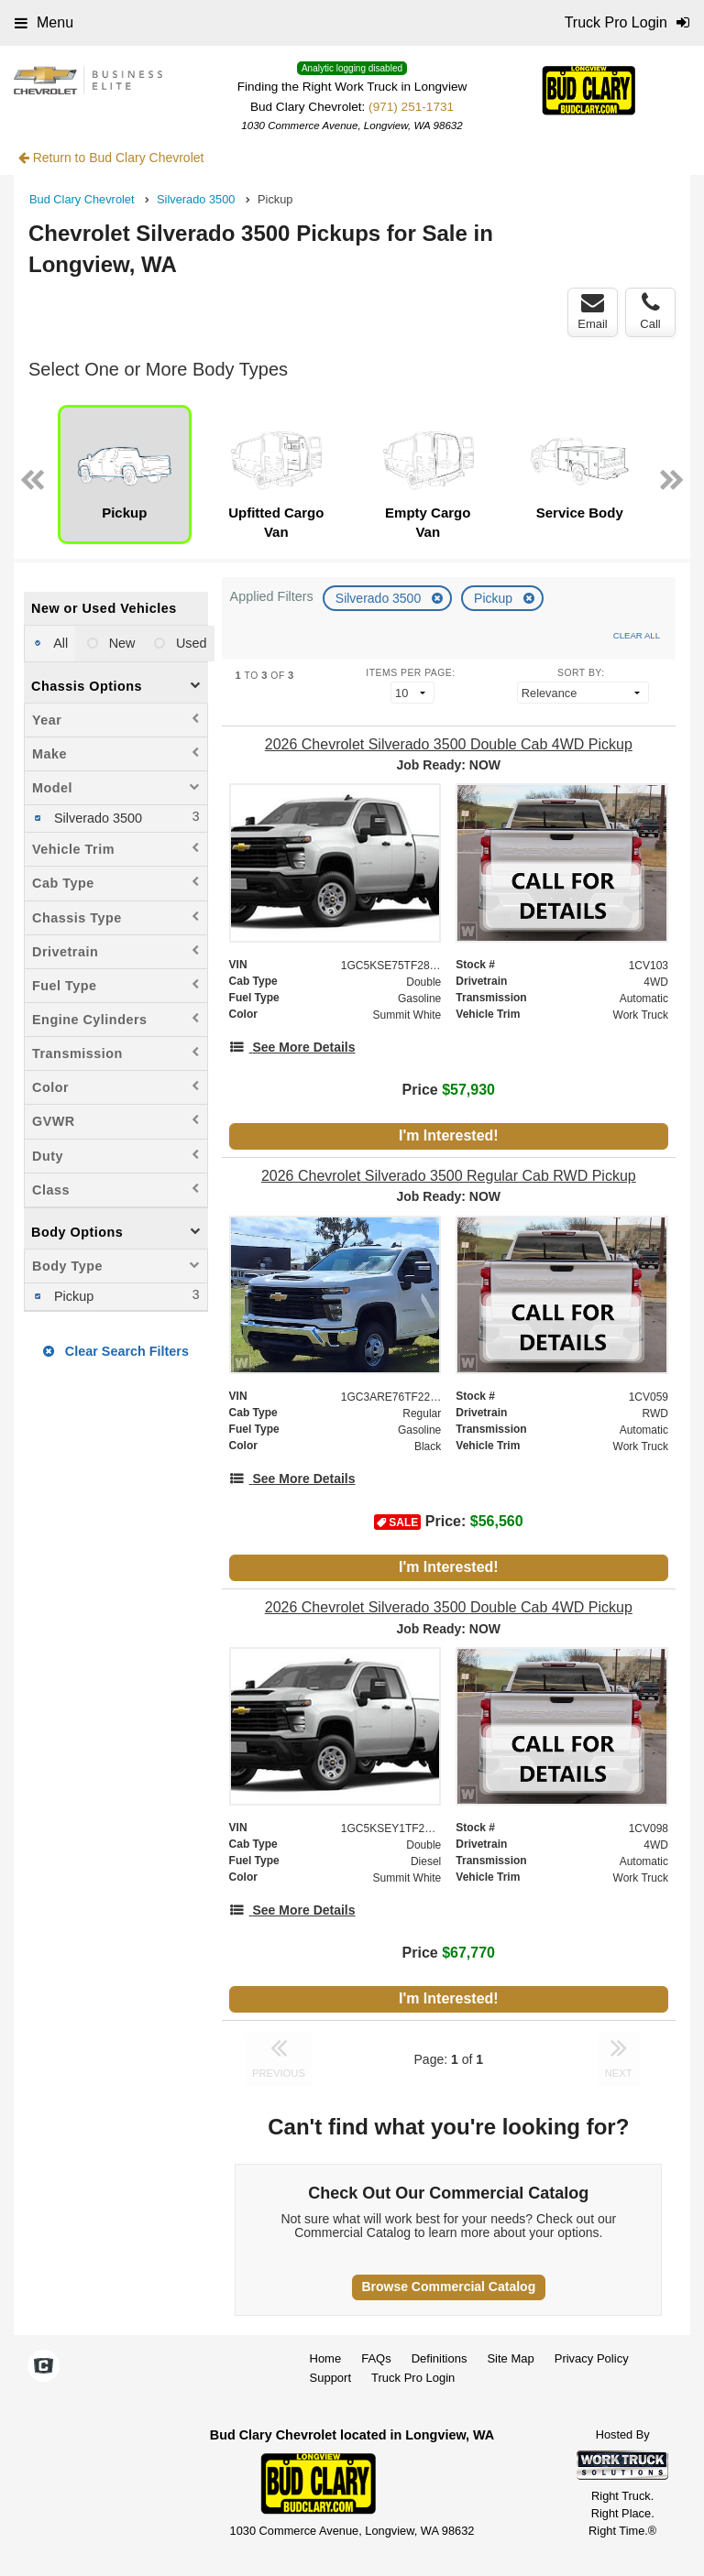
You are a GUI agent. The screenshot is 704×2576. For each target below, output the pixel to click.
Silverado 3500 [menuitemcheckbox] (96, 818)
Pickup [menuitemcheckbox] (72, 1296)
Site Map (510, 2358)
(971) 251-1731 (411, 107)
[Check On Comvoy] (44, 2368)
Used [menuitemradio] (189, 643)
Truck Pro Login (413, 2378)
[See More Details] (292, 1047)
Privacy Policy (592, 2358)
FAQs (376, 2358)
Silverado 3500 (380, 598)
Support (331, 2378)
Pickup (495, 598)
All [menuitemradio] (59, 643)
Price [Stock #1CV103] (448, 1089)
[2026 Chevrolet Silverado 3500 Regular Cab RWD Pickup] (448, 1175)
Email (593, 311)
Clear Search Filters (116, 1351)
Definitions (440, 2358)
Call (650, 311)
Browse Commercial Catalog (448, 2286)
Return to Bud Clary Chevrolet (111, 157)
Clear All (636, 635)
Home (326, 2358)
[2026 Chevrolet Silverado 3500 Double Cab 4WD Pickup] (448, 744)
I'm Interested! (449, 1135)
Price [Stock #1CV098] (448, 1952)
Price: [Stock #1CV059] (448, 1521)
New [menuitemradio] (120, 643)
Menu (44, 22)
